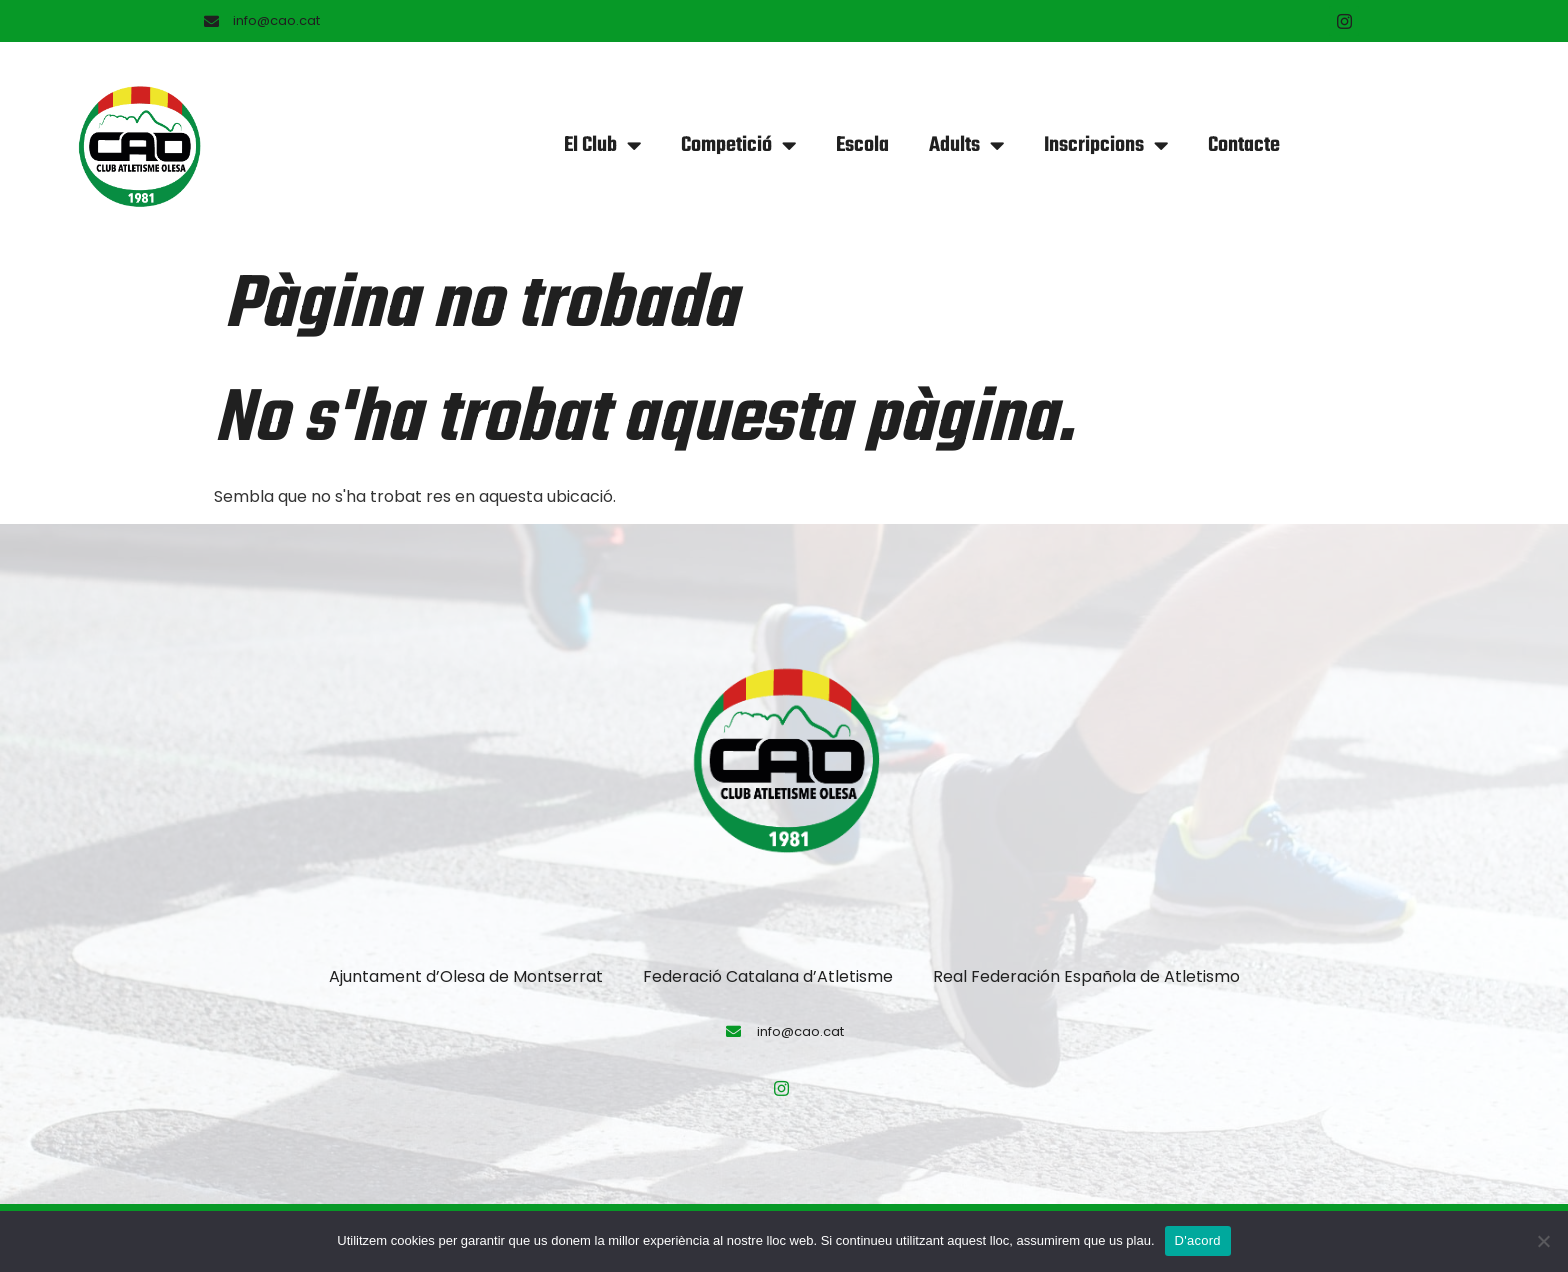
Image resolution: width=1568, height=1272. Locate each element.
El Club (602, 145)
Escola (862, 145)
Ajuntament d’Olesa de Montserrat (466, 976)
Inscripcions (1106, 145)
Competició (738, 145)
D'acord (1198, 1240)
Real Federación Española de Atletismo (1086, 976)
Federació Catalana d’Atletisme (768, 976)
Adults (966, 145)
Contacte (1244, 145)
